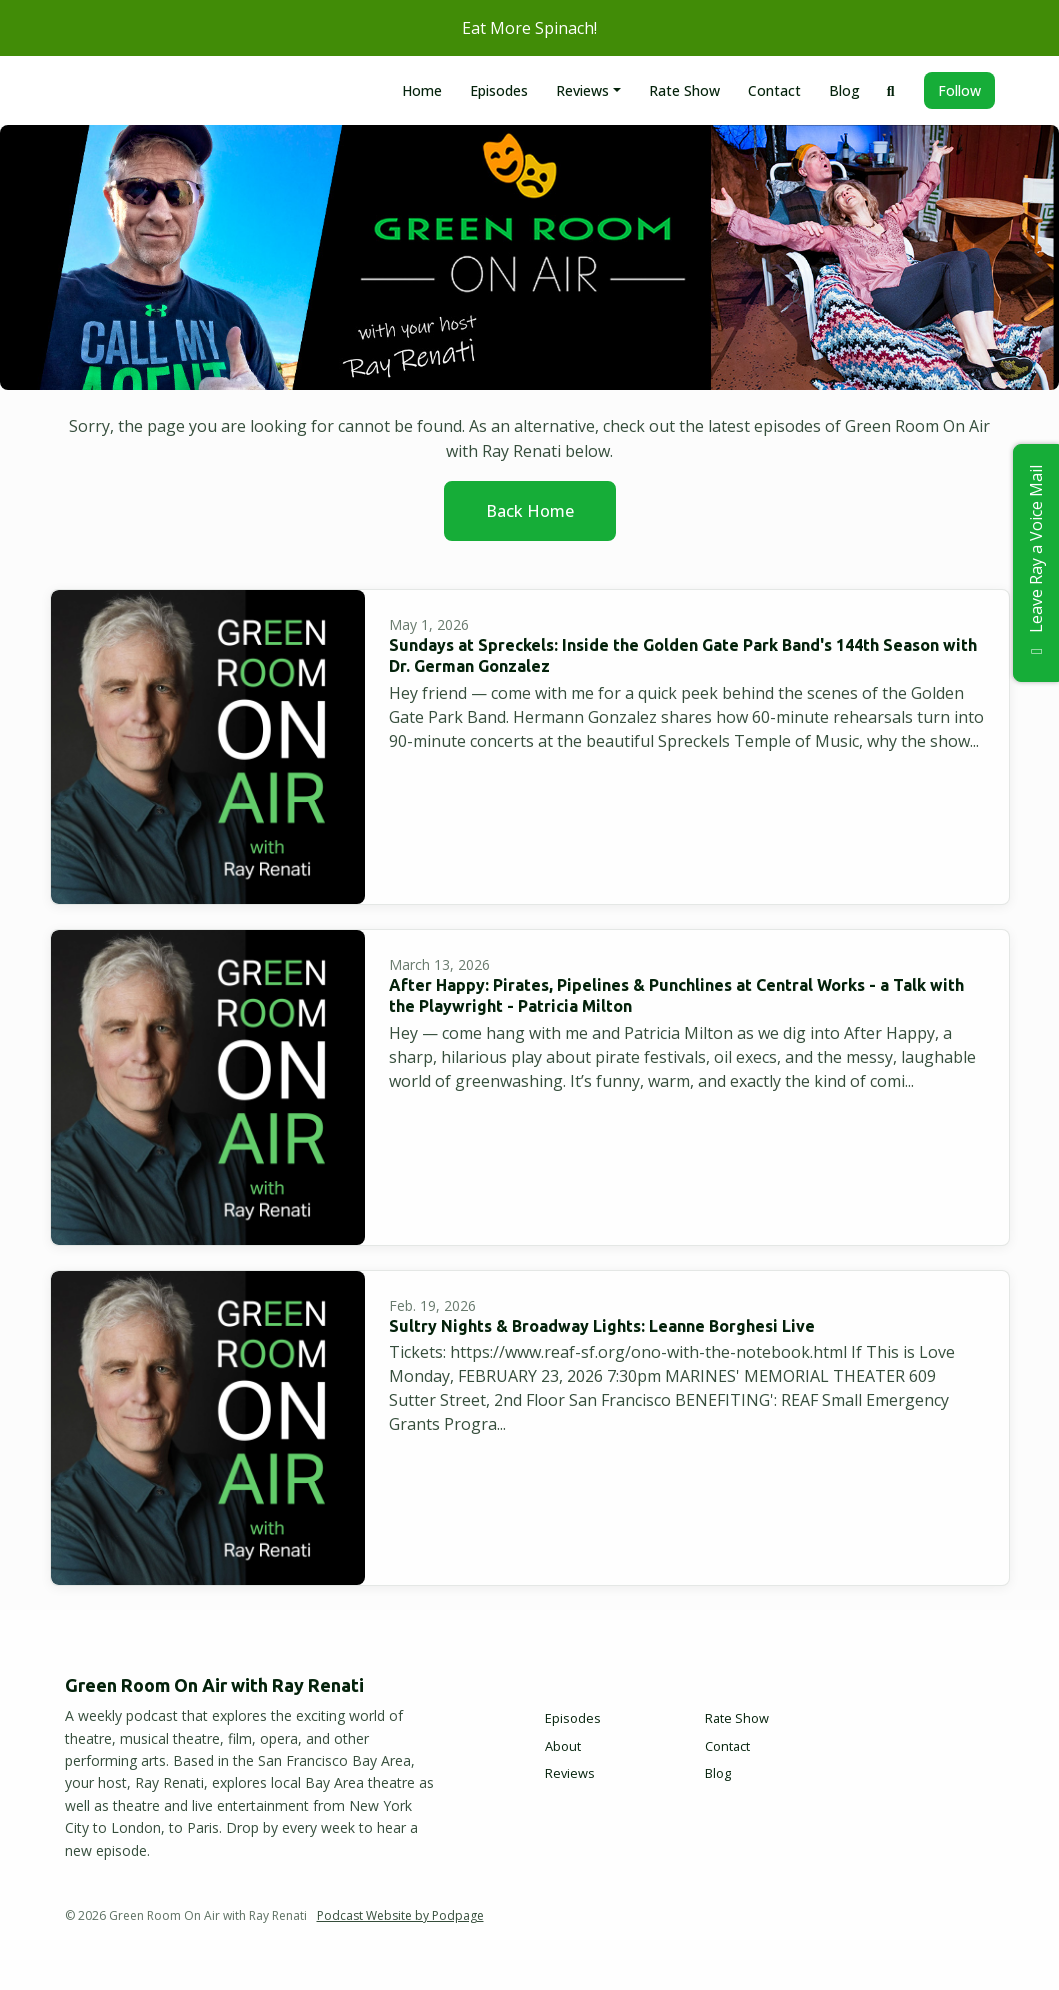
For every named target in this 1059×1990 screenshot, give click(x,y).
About (563, 1746)
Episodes (499, 90)
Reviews (582, 90)
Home (422, 90)
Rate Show (684, 90)
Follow (959, 90)
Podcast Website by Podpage (400, 1915)
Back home (530, 511)
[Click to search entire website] (891, 90)
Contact (774, 90)
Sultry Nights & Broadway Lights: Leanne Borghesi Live (602, 1326)
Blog (844, 90)
